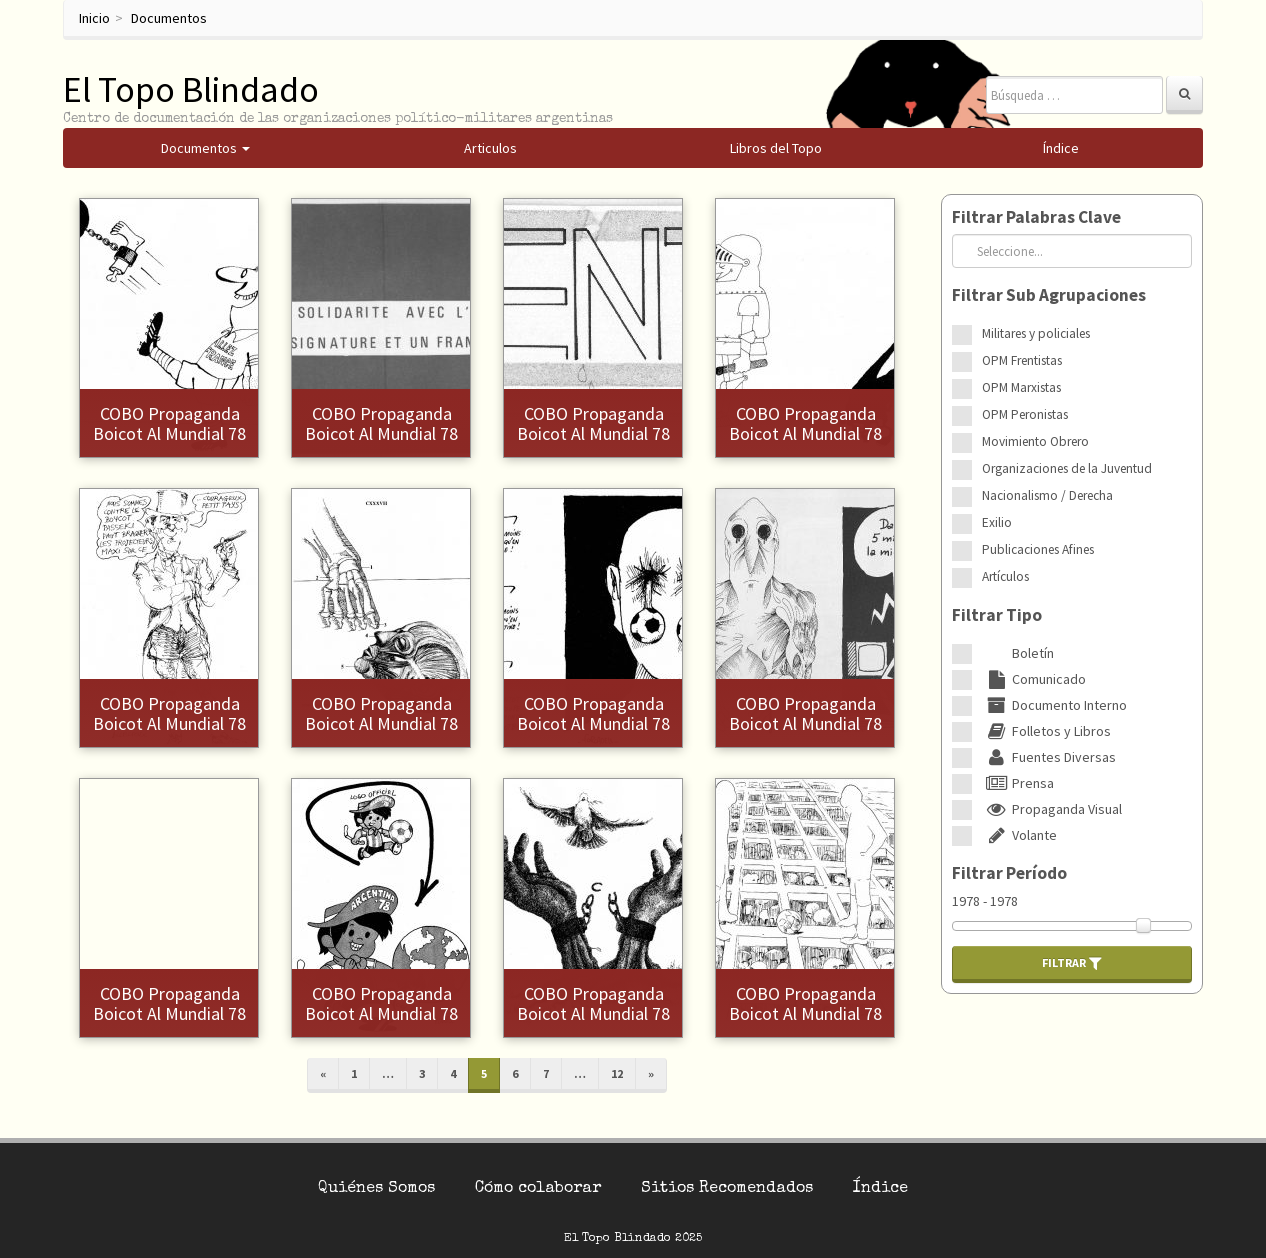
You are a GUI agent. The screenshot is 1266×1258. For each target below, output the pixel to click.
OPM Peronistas (1025, 414)
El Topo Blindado (191, 89)
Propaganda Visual (1052, 809)
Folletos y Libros (1046, 731)
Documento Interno (1054, 705)
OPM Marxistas (1021, 387)
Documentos (169, 18)
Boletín (1018, 653)
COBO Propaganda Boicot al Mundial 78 (169, 423)
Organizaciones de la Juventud (1067, 468)
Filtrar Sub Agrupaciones (1049, 295)
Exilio (997, 522)
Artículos (1005, 576)
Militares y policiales (1036, 333)
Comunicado (1034, 679)
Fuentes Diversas (1049, 757)
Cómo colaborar (538, 1189)
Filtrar (1072, 963)
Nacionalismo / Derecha (1047, 495)
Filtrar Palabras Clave (1036, 217)
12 (617, 1073)
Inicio (94, 18)
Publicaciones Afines (1038, 549)
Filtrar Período (1009, 873)
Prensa (1018, 783)
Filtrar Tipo (997, 615)
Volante (1019, 835)
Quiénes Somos (376, 1189)
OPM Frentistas (1022, 360)
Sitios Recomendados (727, 1189)
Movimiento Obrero (1035, 441)
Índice (880, 1189)
